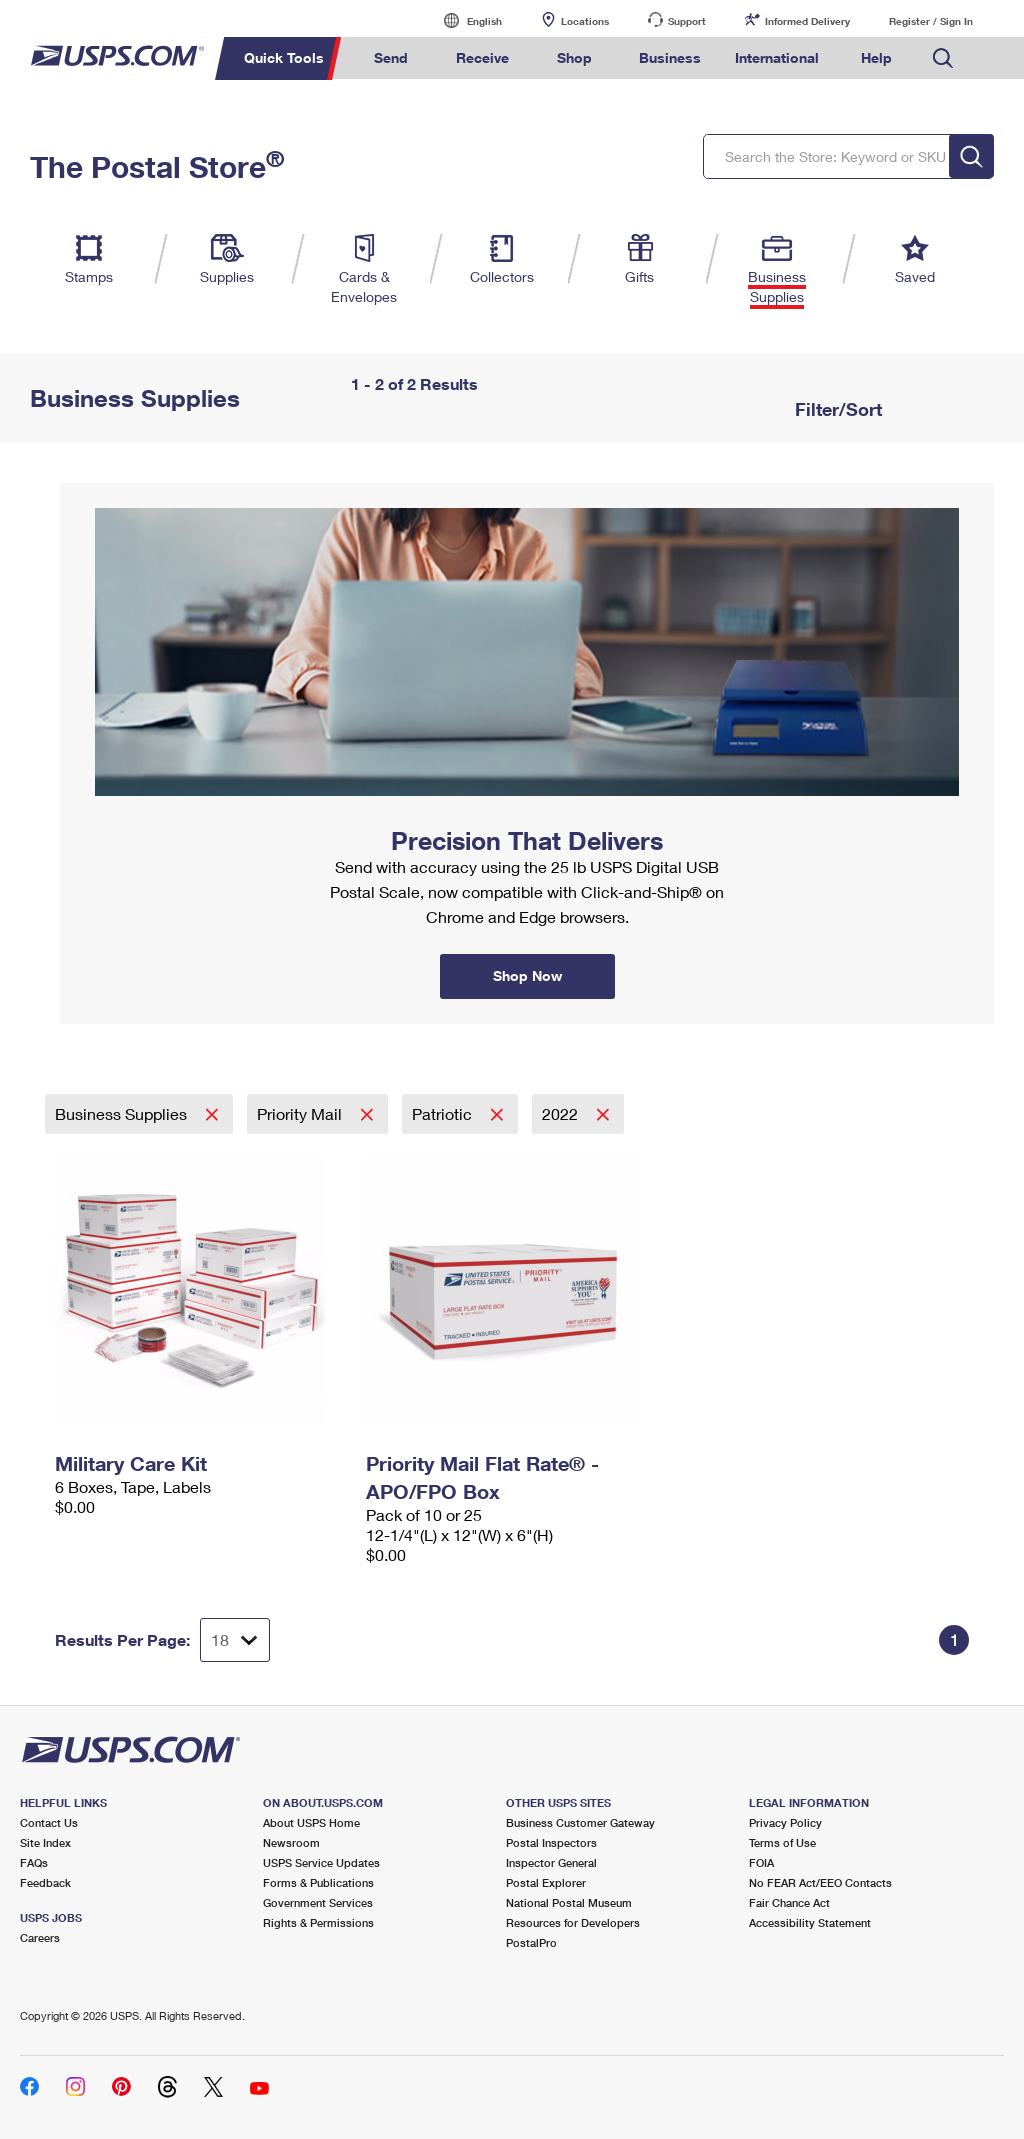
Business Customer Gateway (580, 1822)
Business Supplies (123, 1113)
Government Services (318, 1902)
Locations (585, 21)
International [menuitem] (777, 57)
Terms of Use (782, 1842)
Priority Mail (301, 1113)
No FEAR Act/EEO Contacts (820, 1882)
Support (687, 21)
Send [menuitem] (391, 57)
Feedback (45, 1882)
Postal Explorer (546, 1882)
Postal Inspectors (551, 1842)
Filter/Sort (836, 409)
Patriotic (444, 1113)
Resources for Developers (573, 1922)
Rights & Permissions (318, 1922)
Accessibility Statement (810, 1922)
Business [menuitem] (670, 57)
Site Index (45, 1842)
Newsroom (291, 1842)
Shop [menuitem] (574, 57)
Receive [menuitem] (482, 57)
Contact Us (49, 1822)
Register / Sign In (931, 21)
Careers (40, 1937)
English (464, 20)
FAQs (34, 1862)
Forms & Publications (318, 1882)
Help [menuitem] (876, 57)
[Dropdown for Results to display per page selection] (235, 1640)
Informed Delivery (807, 21)
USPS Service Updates (321, 1862)
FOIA (761, 1862)
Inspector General (551, 1862)
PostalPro (531, 1942)
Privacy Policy (785, 1822)
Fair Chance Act (789, 1902)
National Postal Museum (569, 1902)
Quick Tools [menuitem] (284, 57)
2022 (562, 1113)
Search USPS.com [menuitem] (943, 58)
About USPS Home (311, 1822)
